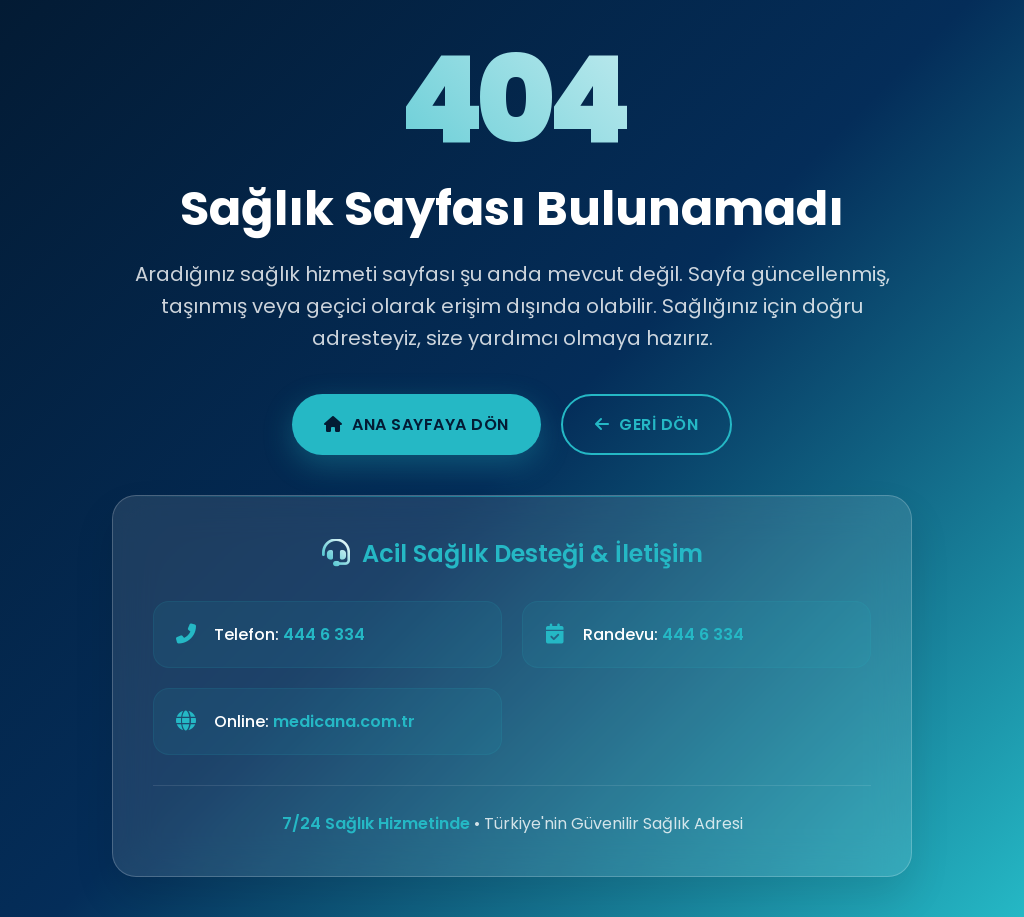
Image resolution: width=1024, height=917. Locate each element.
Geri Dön (647, 424)
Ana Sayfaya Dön (416, 424)
